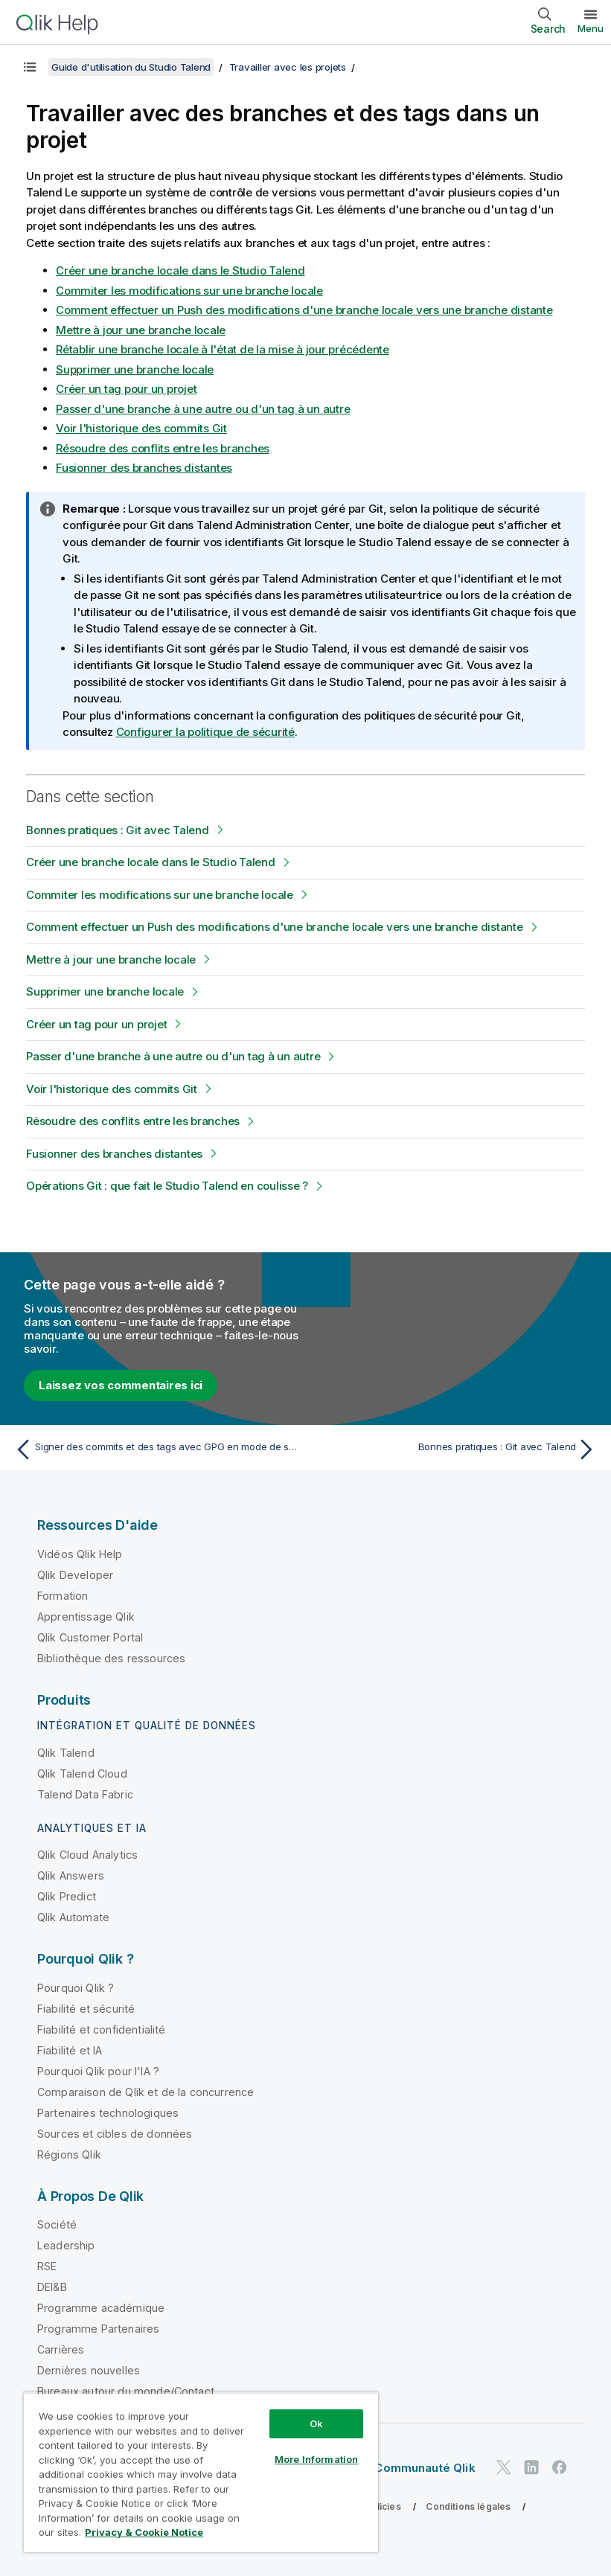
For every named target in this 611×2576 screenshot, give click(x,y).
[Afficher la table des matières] (30, 67)
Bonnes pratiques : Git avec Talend (117, 830)
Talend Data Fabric (85, 1794)
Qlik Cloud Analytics (87, 1854)
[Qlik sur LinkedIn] (531, 2467)
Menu (591, 28)
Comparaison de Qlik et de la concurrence (145, 2092)
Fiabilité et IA (69, 2050)
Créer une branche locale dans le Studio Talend (180, 270)
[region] (201, 2472)
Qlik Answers (70, 1875)
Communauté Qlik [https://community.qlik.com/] (424, 2468)
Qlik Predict (66, 1896)
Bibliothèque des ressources (111, 1658)
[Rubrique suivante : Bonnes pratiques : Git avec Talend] (455, 1449)
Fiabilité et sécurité (86, 2008)
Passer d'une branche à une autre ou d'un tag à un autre (203, 409)
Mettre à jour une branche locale (140, 330)
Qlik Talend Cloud (82, 1773)
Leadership (66, 2245)
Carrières (60, 2349)
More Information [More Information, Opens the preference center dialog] (316, 2459)
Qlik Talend (66, 1752)
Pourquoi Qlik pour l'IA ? (98, 2071)
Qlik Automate (73, 1917)
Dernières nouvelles (88, 2370)
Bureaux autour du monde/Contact (125, 2391)
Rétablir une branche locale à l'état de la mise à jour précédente (222, 349)
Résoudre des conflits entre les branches (162, 448)
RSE (47, 2266)
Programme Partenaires (98, 2328)
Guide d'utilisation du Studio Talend (131, 67)
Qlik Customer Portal (90, 1637)
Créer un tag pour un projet (126, 389)
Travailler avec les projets (287, 67)
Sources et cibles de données (114, 2133)
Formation (62, 1595)
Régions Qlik (69, 2154)
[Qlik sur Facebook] (559, 2467)
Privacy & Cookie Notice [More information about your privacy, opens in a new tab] (144, 2532)
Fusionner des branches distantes (144, 468)
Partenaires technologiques (108, 2112)
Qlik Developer (75, 1575)
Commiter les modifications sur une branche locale (189, 290)
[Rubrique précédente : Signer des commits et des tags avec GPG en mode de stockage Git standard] (155, 1449)
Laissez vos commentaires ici (120, 1385)
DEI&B (52, 2287)
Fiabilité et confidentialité (101, 2029)
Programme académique (100, 2307)
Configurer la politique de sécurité (205, 732)
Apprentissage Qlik (86, 1616)
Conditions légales (468, 2506)
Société (57, 2224)
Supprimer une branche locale (135, 369)
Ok (316, 2423)
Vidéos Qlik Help (80, 1554)
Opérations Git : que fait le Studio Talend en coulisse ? (167, 1186)
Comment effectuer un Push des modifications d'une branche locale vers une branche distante (304, 310)
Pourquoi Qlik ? (75, 1987)
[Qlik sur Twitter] (504, 2467)
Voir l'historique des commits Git (141, 428)
